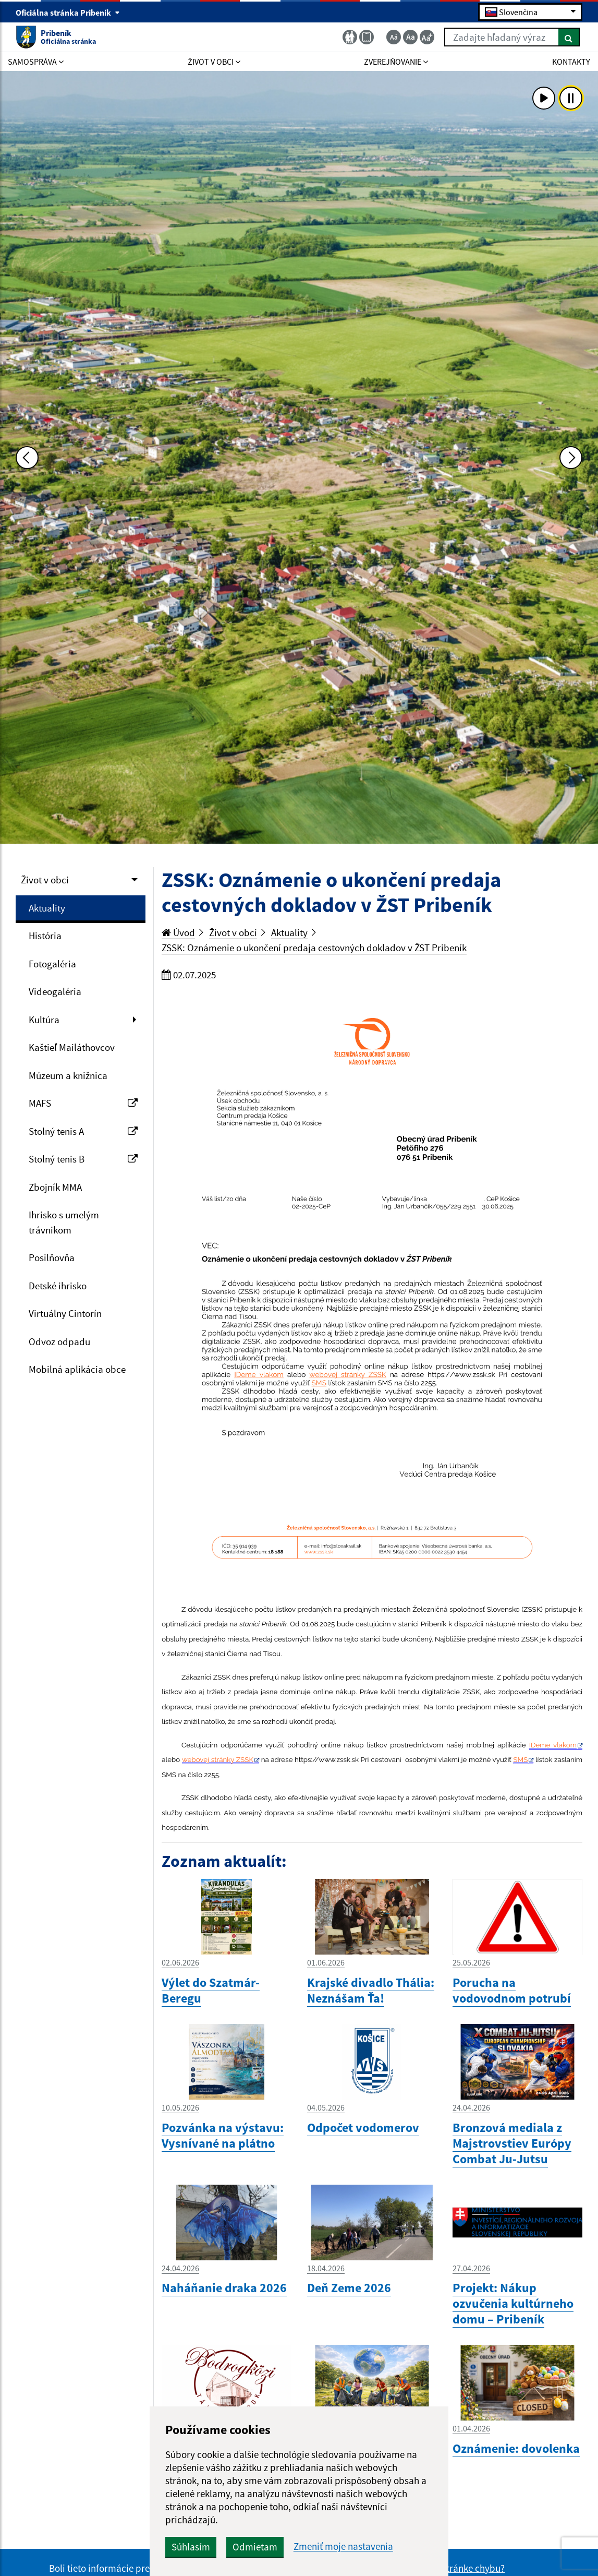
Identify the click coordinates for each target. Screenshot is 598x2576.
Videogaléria (55, 991)
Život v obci (45, 879)
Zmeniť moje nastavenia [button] (343, 2546)
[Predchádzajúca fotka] (27, 457)
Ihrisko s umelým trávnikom (64, 1222)
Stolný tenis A (83, 1131)
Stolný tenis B (83, 1159)
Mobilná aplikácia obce (77, 1369)
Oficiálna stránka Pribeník (68, 12)
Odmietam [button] (255, 2547)
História (45, 935)
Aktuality (47, 908)
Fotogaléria (52, 963)
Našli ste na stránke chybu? (449, 2568)
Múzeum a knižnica (68, 1075)
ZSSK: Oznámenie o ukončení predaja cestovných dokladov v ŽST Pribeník (314, 947)
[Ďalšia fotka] (570, 457)
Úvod (178, 932)
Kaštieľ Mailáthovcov (72, 1047)
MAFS (83, 1103)
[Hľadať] (569, 37)
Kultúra (44, 1019)
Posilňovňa (52, 1257)
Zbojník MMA (55, 1187)
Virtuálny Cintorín (65, 1313)
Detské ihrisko (58, 1285)
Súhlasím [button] (191, 2547)
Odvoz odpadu (59, 1341)
